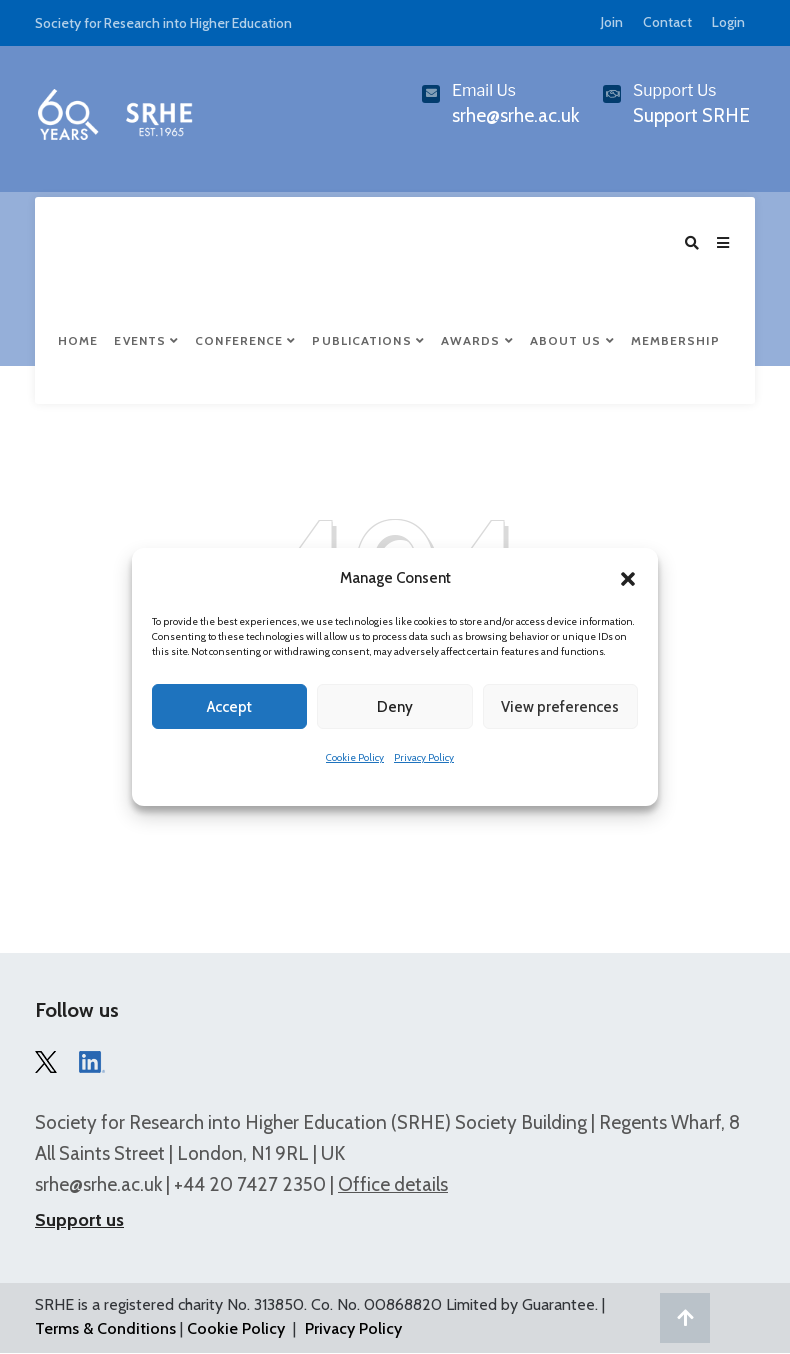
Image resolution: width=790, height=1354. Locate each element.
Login (728, 22)
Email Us (484, 90)
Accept (229, 707)
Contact (667, 22)
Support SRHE (691, 115)
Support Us (675, 90)
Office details (393, 1185)
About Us (572, 341)
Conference (245, 341)
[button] (628, 579)
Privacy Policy (424, 757)
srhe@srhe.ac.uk (98, 1185)
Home (78, 341)
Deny (395, 707)
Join (612, 22)
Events (146, 341)
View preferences (560, 707)
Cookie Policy (355, 757)
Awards (477, 341)
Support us (79, 1221)
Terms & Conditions (105, 1329)
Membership (675, 341)
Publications (368, 341)
